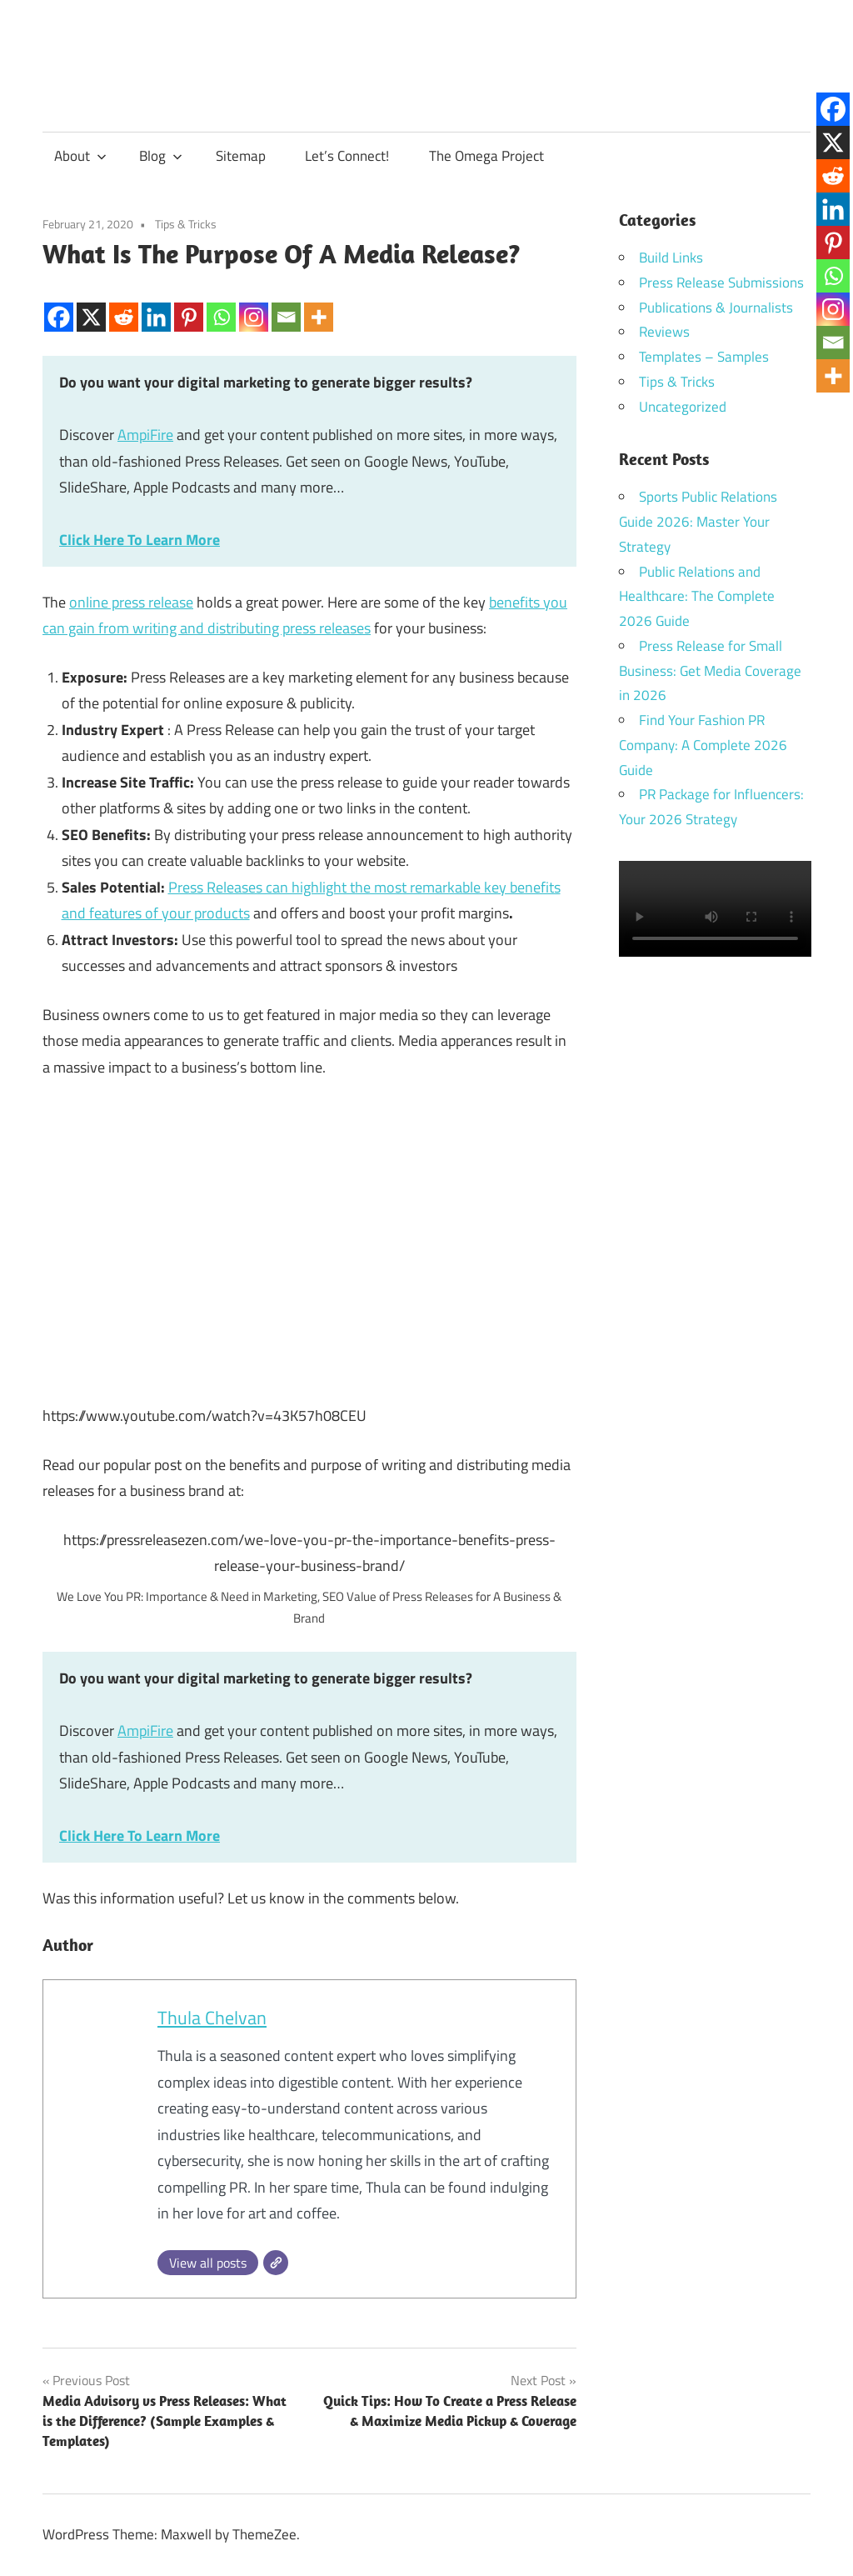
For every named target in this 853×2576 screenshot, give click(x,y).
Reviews (664, 332)
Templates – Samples (704, 357)
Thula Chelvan (212, 2017)
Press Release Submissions (721, 282)
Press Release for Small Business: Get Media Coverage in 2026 (710, 671)
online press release (131, 602)
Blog (160, 156)
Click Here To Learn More (139, 539)
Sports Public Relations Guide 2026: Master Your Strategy (698, 522)
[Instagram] (253, 303)
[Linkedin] (156, 303)
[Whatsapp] (221, 303)
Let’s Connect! (347, 156)
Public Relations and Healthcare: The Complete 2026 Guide (697, 597)
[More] (318, 303)
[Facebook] (58, 303)
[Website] (275, 2262)
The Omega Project (486, 156)
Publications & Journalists (716, 307)
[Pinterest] (188, 303)
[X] (91, 303)
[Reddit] (123, 303)
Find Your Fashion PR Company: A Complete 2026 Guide (703, 745)
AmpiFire (145, 434)
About (80, 156)
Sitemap (241, 156)
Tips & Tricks (186, 224)
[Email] (286, 303)
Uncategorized (682, 407)
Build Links (671, 257)
